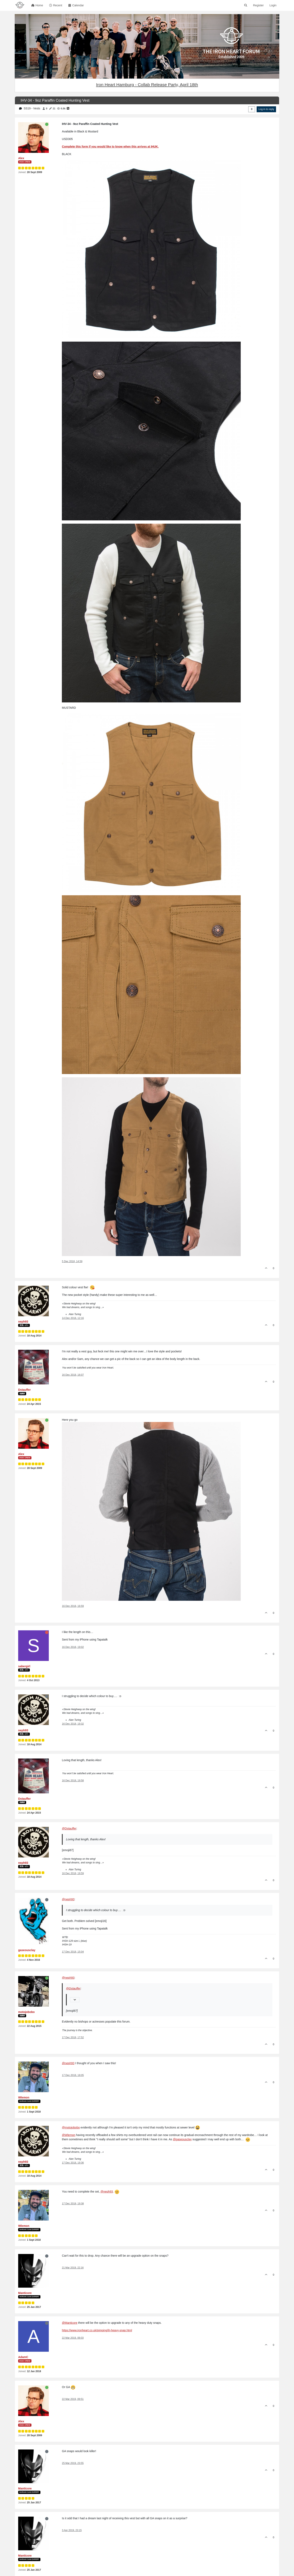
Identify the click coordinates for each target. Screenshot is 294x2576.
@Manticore (69, 2322)
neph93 (23, 1321)
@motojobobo (71, 2127)
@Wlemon (68, 2135)
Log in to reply (266, 109)
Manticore (25, 2293)
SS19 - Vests (32, 108)
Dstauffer (24, 1389)
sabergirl (24, 1666)
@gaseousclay (182, 2139)
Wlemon (23, 2097)
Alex (21, 158)
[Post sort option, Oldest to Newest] (251, 109)
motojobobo (26, 2012)
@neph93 (68, 2063)
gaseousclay (26, 1950)
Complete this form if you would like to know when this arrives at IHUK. (110, 146)
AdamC (23, 2357)
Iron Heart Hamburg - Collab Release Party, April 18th (147, 84)
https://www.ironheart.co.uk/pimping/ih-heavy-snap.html (97, 2330)
